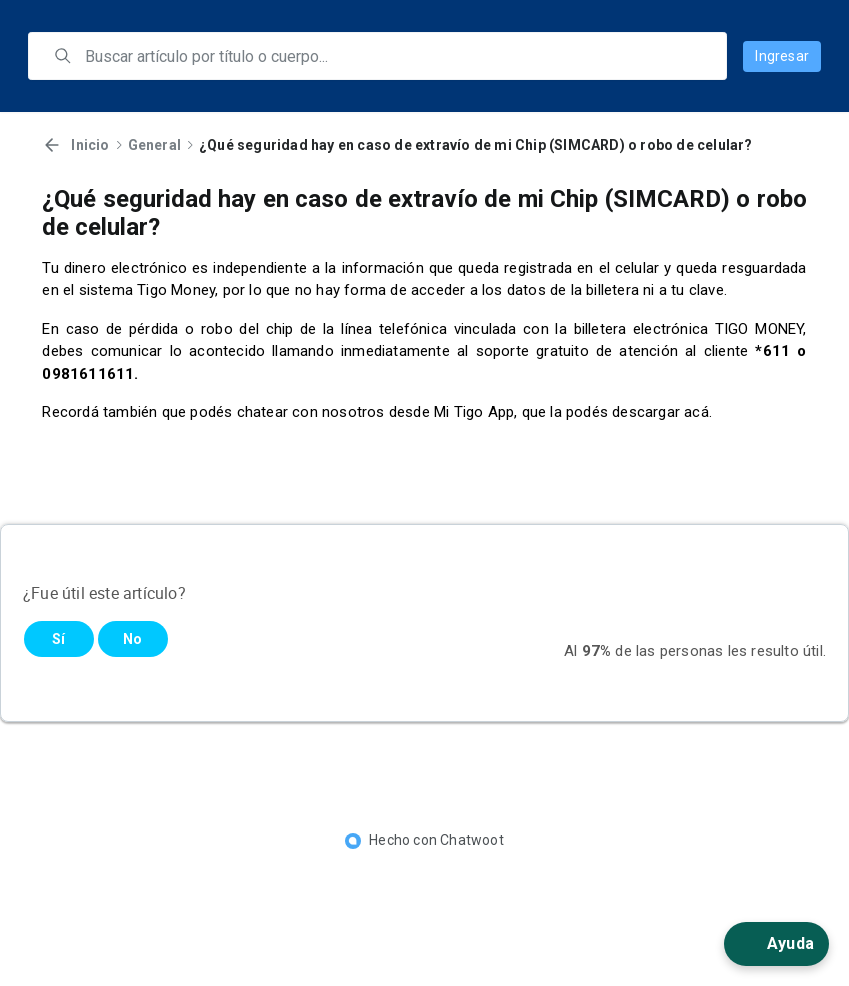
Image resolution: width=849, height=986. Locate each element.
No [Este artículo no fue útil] (132, 639)
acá (696, 412)
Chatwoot (472, 840)
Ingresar (782, 56)
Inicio (90, 145)
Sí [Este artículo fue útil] (58, 639)
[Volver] (52, 145)
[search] (391, 56)
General (154, 145)
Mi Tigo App (474, 412)
